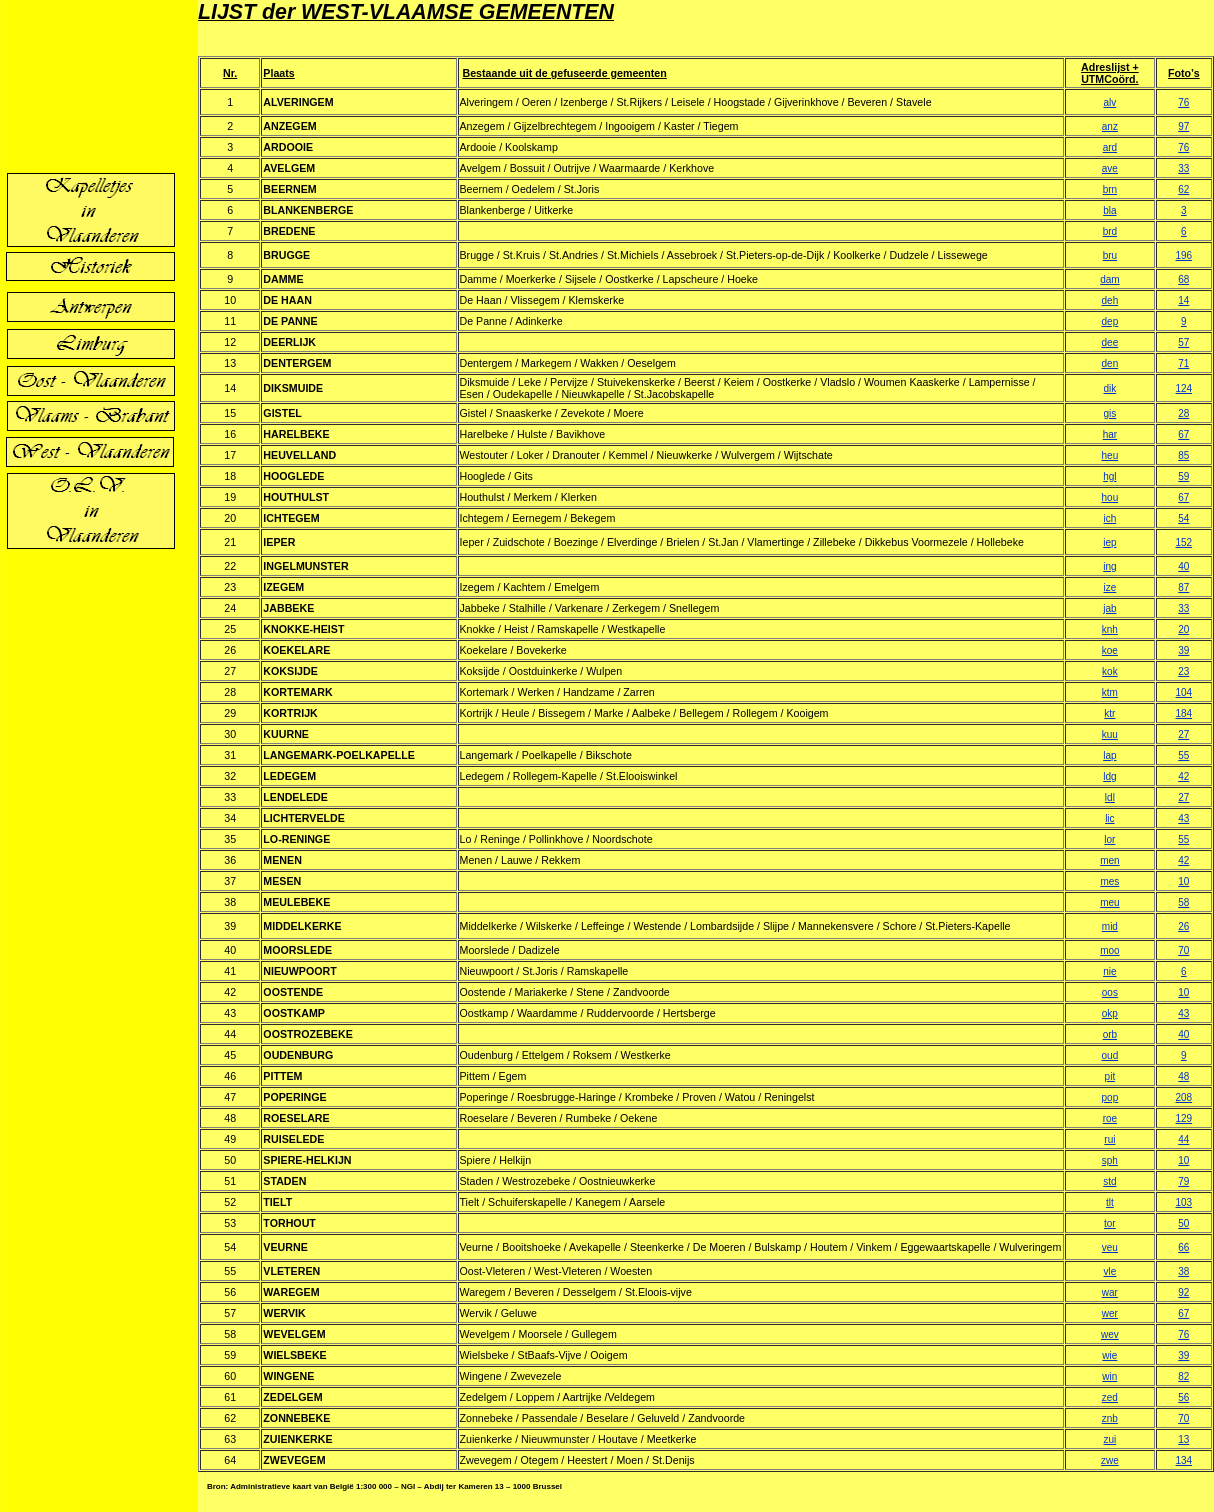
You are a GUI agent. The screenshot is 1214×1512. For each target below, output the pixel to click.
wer (1110, 1313)
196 (1183, 255)
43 (1183, 818)
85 (1183, 455)
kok (1110, 671)
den (1110, 363)
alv (1109, 102)
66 (1183, 1247)
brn (1110, 189)
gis (1109, 413)
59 (1183, 476)
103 (1183, 1202)
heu (1110, 455)
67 (1183, 434)
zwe (1110, 1460)
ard (1110, 147)
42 (1183, 776)
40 (1183, 566)
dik (1109, 388)
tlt (1110, 1202)
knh (1110, 629)
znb (1110, 1418)
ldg (1109, 776)
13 (1183, 1439)
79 (1183, 1181)
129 (1183, 1118)
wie (1109, 1355)
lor (1109, 839)
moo (1109, 950)
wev (1110, 1334)
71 (1183, 363)
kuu (1110, 734)
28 (1183, 413)
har (1110, 434)
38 (1183, 1271)
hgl (1109, 476)
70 (1183, 950)
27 (1183, 734)
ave (1110, 168)
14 (1183, 300)
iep (1109, 542)
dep (1110, 321)
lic (1109, 818)
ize (1109, 587)
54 (1183, 518)
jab (1109, 608)
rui (1109, 1139)
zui (1109, 1439)
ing (1109, 566)
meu (1109, 902)
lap (1109, 755)
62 (1183, 189)
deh (1110, 300)
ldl (1110, 797)
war (1110, 1292)
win (1109, 1376)
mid (1110, 926)
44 (1183, 1139)
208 (1183, 1097)
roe (1110, 1118)
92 (1183, 1292)
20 (1183, 629)
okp (1110, 1013)
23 (1183, 671)
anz (1110, 126)
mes (1109, 881)
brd (1110, 231)
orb (1110, 1034)
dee (1110, 342)
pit (1110, 1076)
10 (1183, 881)
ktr (1109, 713)
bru (1110, 255)
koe (1110, 650)
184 (1183, 713)
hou (1110, 497)
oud (1110, 1055)
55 (1183, 755)
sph (1110, 1160)
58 (1183, 902)
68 (1183, 279)
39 (1183, 650)
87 (1183, 587)
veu (1110, 1247)
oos (1110, 992)
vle (1109, 1271)
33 (1183, 168)
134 (1183, 1460)
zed (1110, 1397)
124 (1183, 388)
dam (1109, 279)
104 (1183, 692)
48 (1183, 1076)
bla (1109, 210)
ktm (1110, 692)
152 (1183, 542)
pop (1110, 1097)
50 (1183, 1223)
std (1109, 1181)
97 (1183, 126)
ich (1109, 518)
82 (1183, 1376)
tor (1110, 1223)
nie (1109, 971)
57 (1183, 342)
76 (1183, 102)
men (1109, 860)
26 (1183, 926)
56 (1183, 1397)
